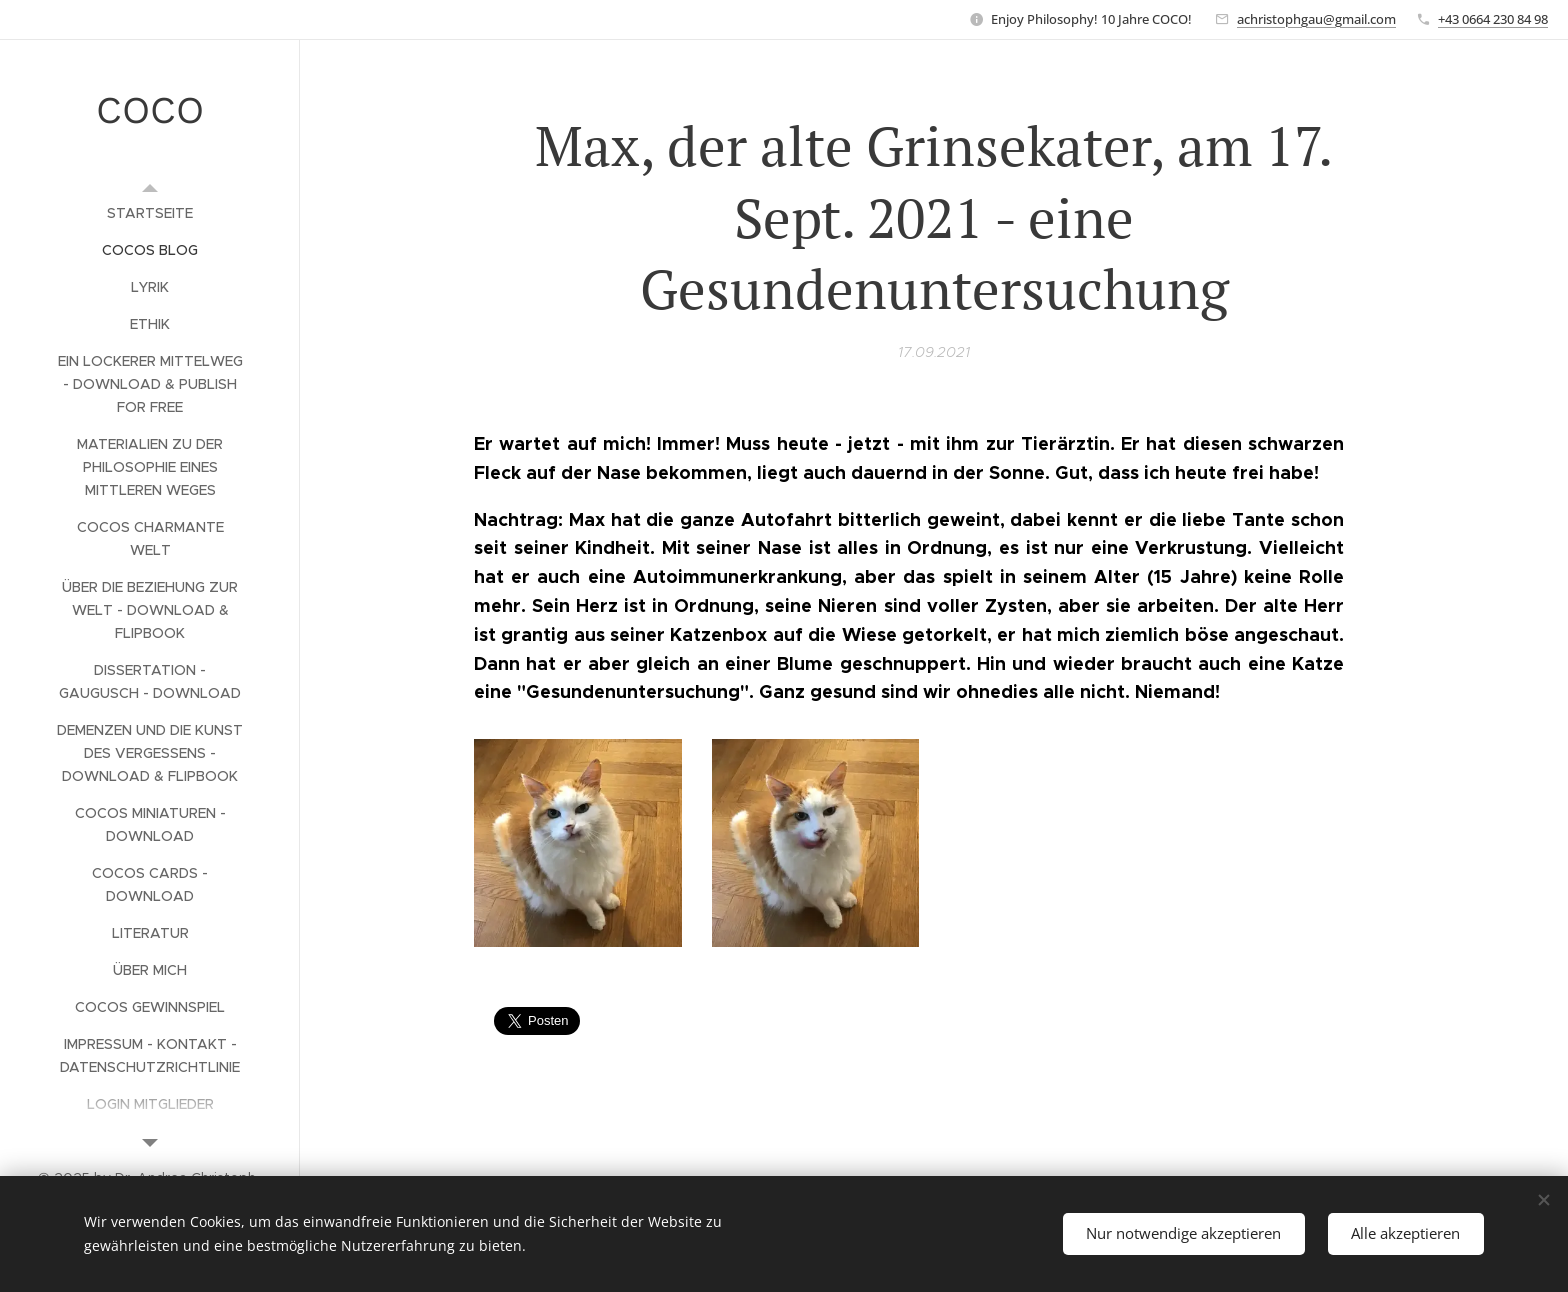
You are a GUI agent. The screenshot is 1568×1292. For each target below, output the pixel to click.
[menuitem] (150, 213)
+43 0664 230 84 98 (1493, 19)
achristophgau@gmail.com (1316, 19)
